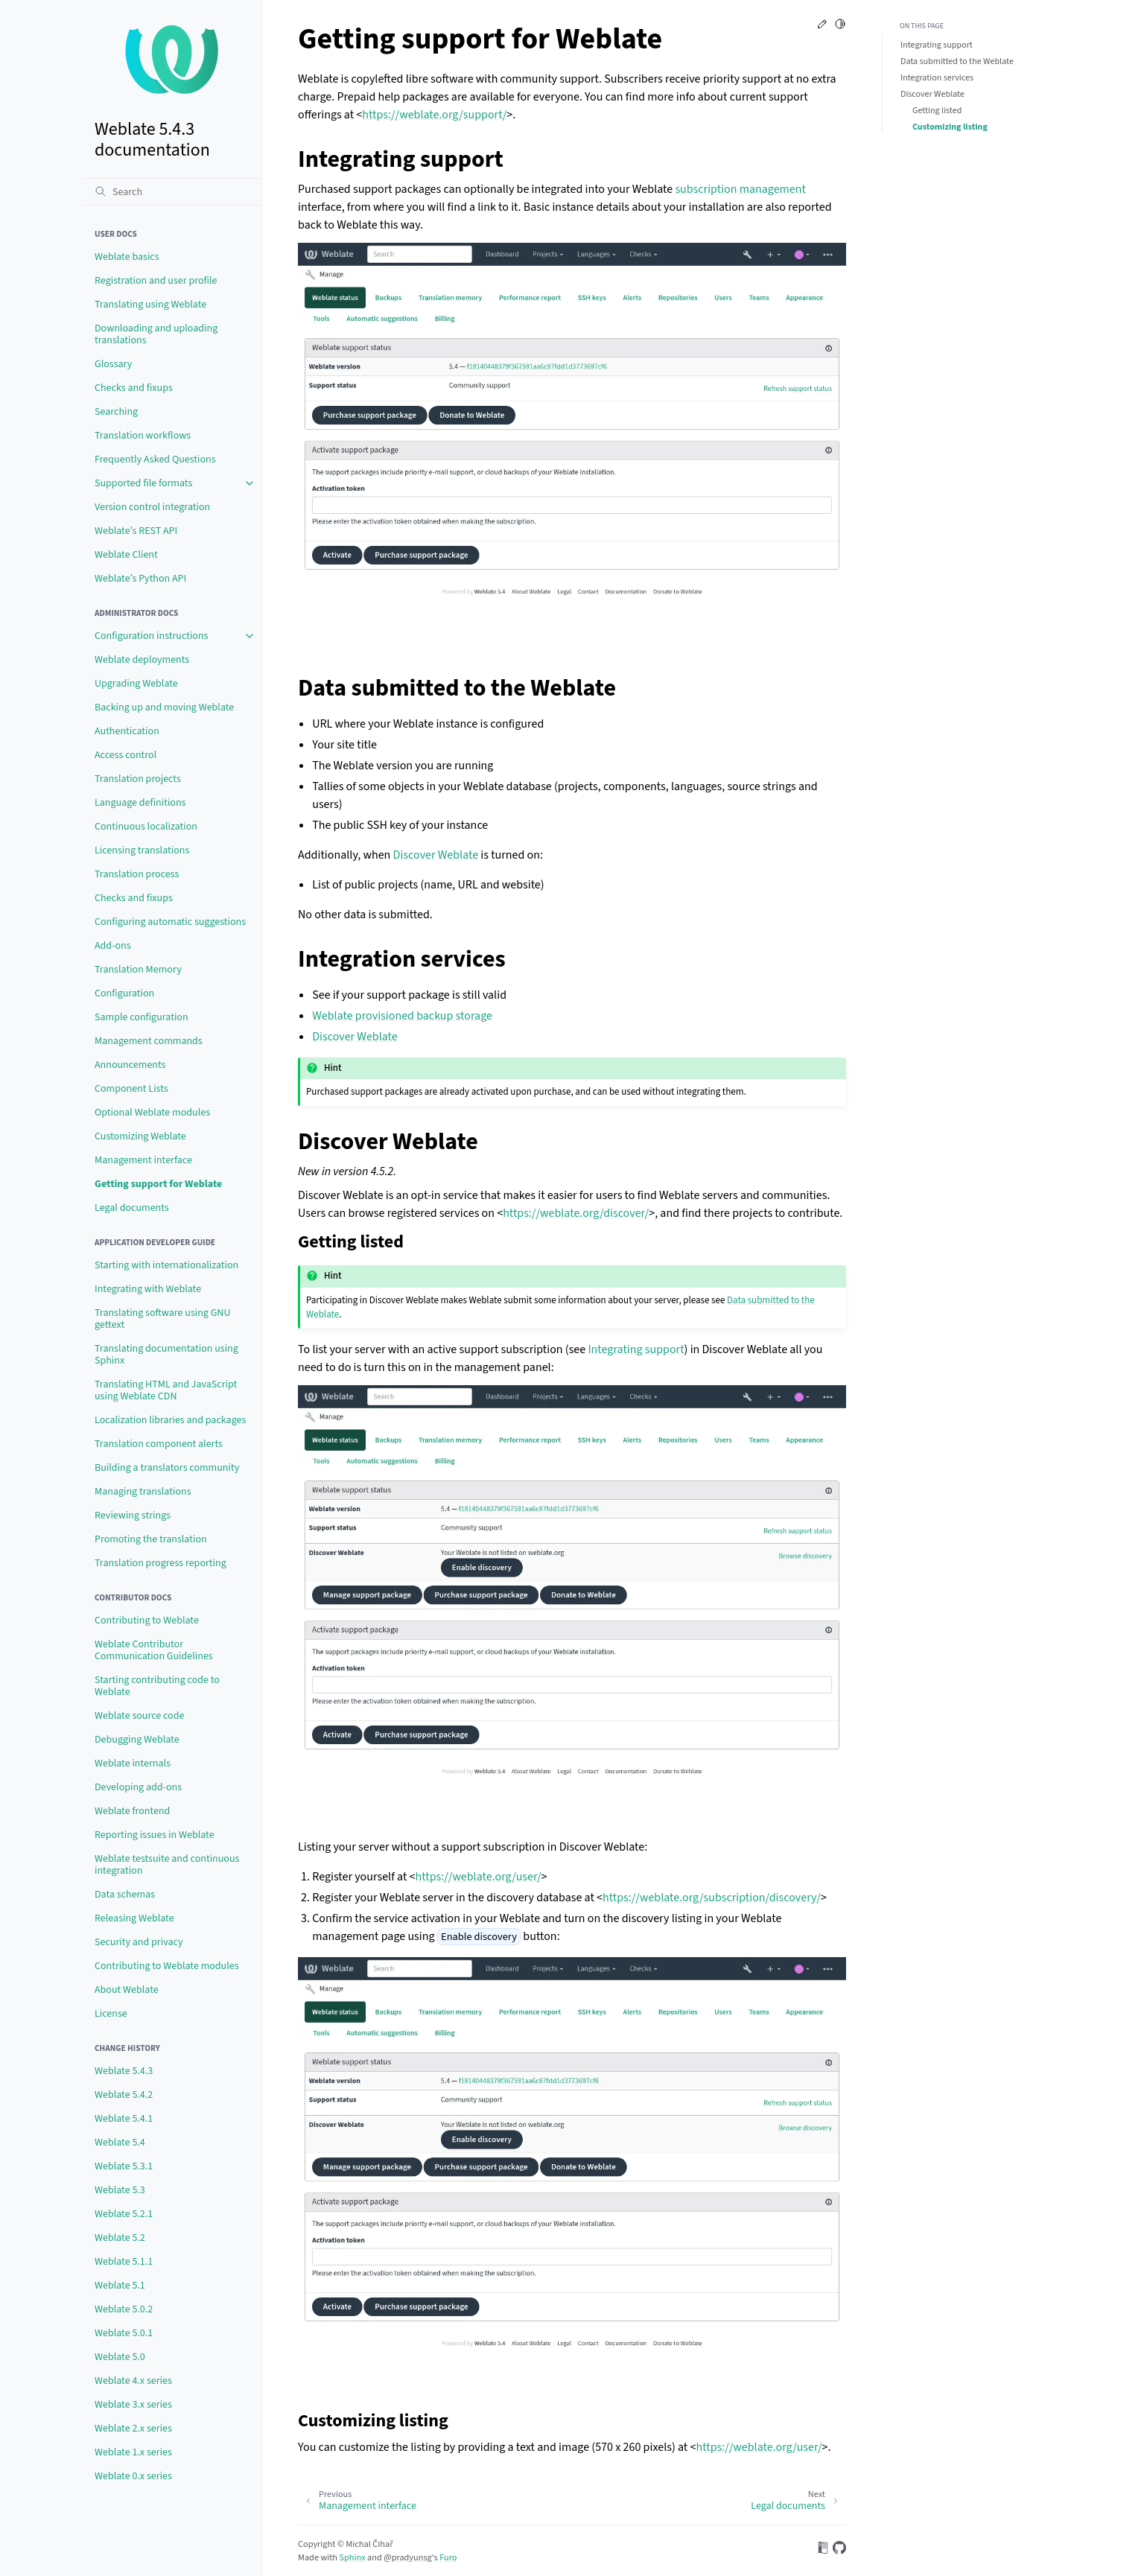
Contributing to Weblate (147, 1620)
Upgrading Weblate (136, 683)
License (111, 2013)
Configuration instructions (151, 636)
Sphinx (352, 2557)
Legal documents (132, 1207)
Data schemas (125, 1894)
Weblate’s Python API (140, 578)
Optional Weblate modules (152, 1112)
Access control (125, 755)
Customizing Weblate (140, 1136)
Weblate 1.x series (133, 2452)
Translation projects (138, 779)
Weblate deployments (142, 659)
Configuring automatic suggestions (170, 922)
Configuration (124, 993)
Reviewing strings (133, 1515)
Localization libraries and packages (170, 1420)
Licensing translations (142, 850)
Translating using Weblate (150, 304)
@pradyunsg (408, 2557)
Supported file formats (143, 483)
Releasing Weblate (134, 1918)
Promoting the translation (151, 1539)
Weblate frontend (132, 1811)
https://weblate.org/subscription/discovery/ (712, 1897)
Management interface (143, 1160)
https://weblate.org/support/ (434, 114)
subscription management (740, 189)
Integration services (936, 77)
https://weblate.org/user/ (478, 1877)
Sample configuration (141, 1017)
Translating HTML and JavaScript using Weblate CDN (166, 1390)
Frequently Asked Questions (155, 459)
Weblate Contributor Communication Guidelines (154, 1650)
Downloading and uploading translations (156, 334)
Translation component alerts (159, 1444)
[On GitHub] (839, 2550)
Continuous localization (146, 826)
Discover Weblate (932, 94)
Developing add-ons (138, 1787)
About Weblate (127, 1989)
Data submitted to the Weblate (957, 61)
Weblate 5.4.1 (124, 2118)
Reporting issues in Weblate (154, 1835)
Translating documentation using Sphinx (166, 1354)
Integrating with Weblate (148, 1289)
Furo (448, 2557)
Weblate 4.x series (133, 2380)
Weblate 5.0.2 (124, 2309)
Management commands (149, 1041)
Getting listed (937, 110)
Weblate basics (127, 256)
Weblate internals (133, 1763)
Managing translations (143, 1491)
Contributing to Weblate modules (167, 1966)
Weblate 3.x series (133, 2404)
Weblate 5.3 (120, 2190)
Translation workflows (143, 435)
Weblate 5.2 (120, 2237)
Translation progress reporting (160, 1563)
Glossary (113, 364)
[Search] (172, 191)
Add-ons (113, 945)
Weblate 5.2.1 (124, 2214)
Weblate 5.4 (120, 2142)
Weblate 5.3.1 (124, 2166)
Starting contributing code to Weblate (157, 1686)
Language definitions (140, 802)
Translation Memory (138, 969)
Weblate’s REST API (136, 531)
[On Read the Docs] (823, 2550)
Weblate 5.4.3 (124, 2071)
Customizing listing (950, 127)
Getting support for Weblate (158, 1184)
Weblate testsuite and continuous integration (167, 1864)
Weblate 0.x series (133, 2476)
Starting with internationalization (166, 1265)
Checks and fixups (134, 388)
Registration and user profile (156, 280)
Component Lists (131, 1088)
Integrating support (936, 45)
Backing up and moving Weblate (164, 707)
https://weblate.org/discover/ (576, 1213)
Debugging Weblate (137, 1739)
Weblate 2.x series (133, 2428)
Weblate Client (126, 554)
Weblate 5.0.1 (124, 2333)
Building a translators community (167, 1467)
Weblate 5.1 (120, 2285)
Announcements (130, 1065)
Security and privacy (138, 1942)
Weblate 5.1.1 (124, 2261)
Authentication (127, 731)
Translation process (137, 874)
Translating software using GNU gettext (162, 1319)
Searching (116, 411)
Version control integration (152, 507)
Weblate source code (139, 1715)
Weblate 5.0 (120, 2357)
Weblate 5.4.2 (124, 2094)
